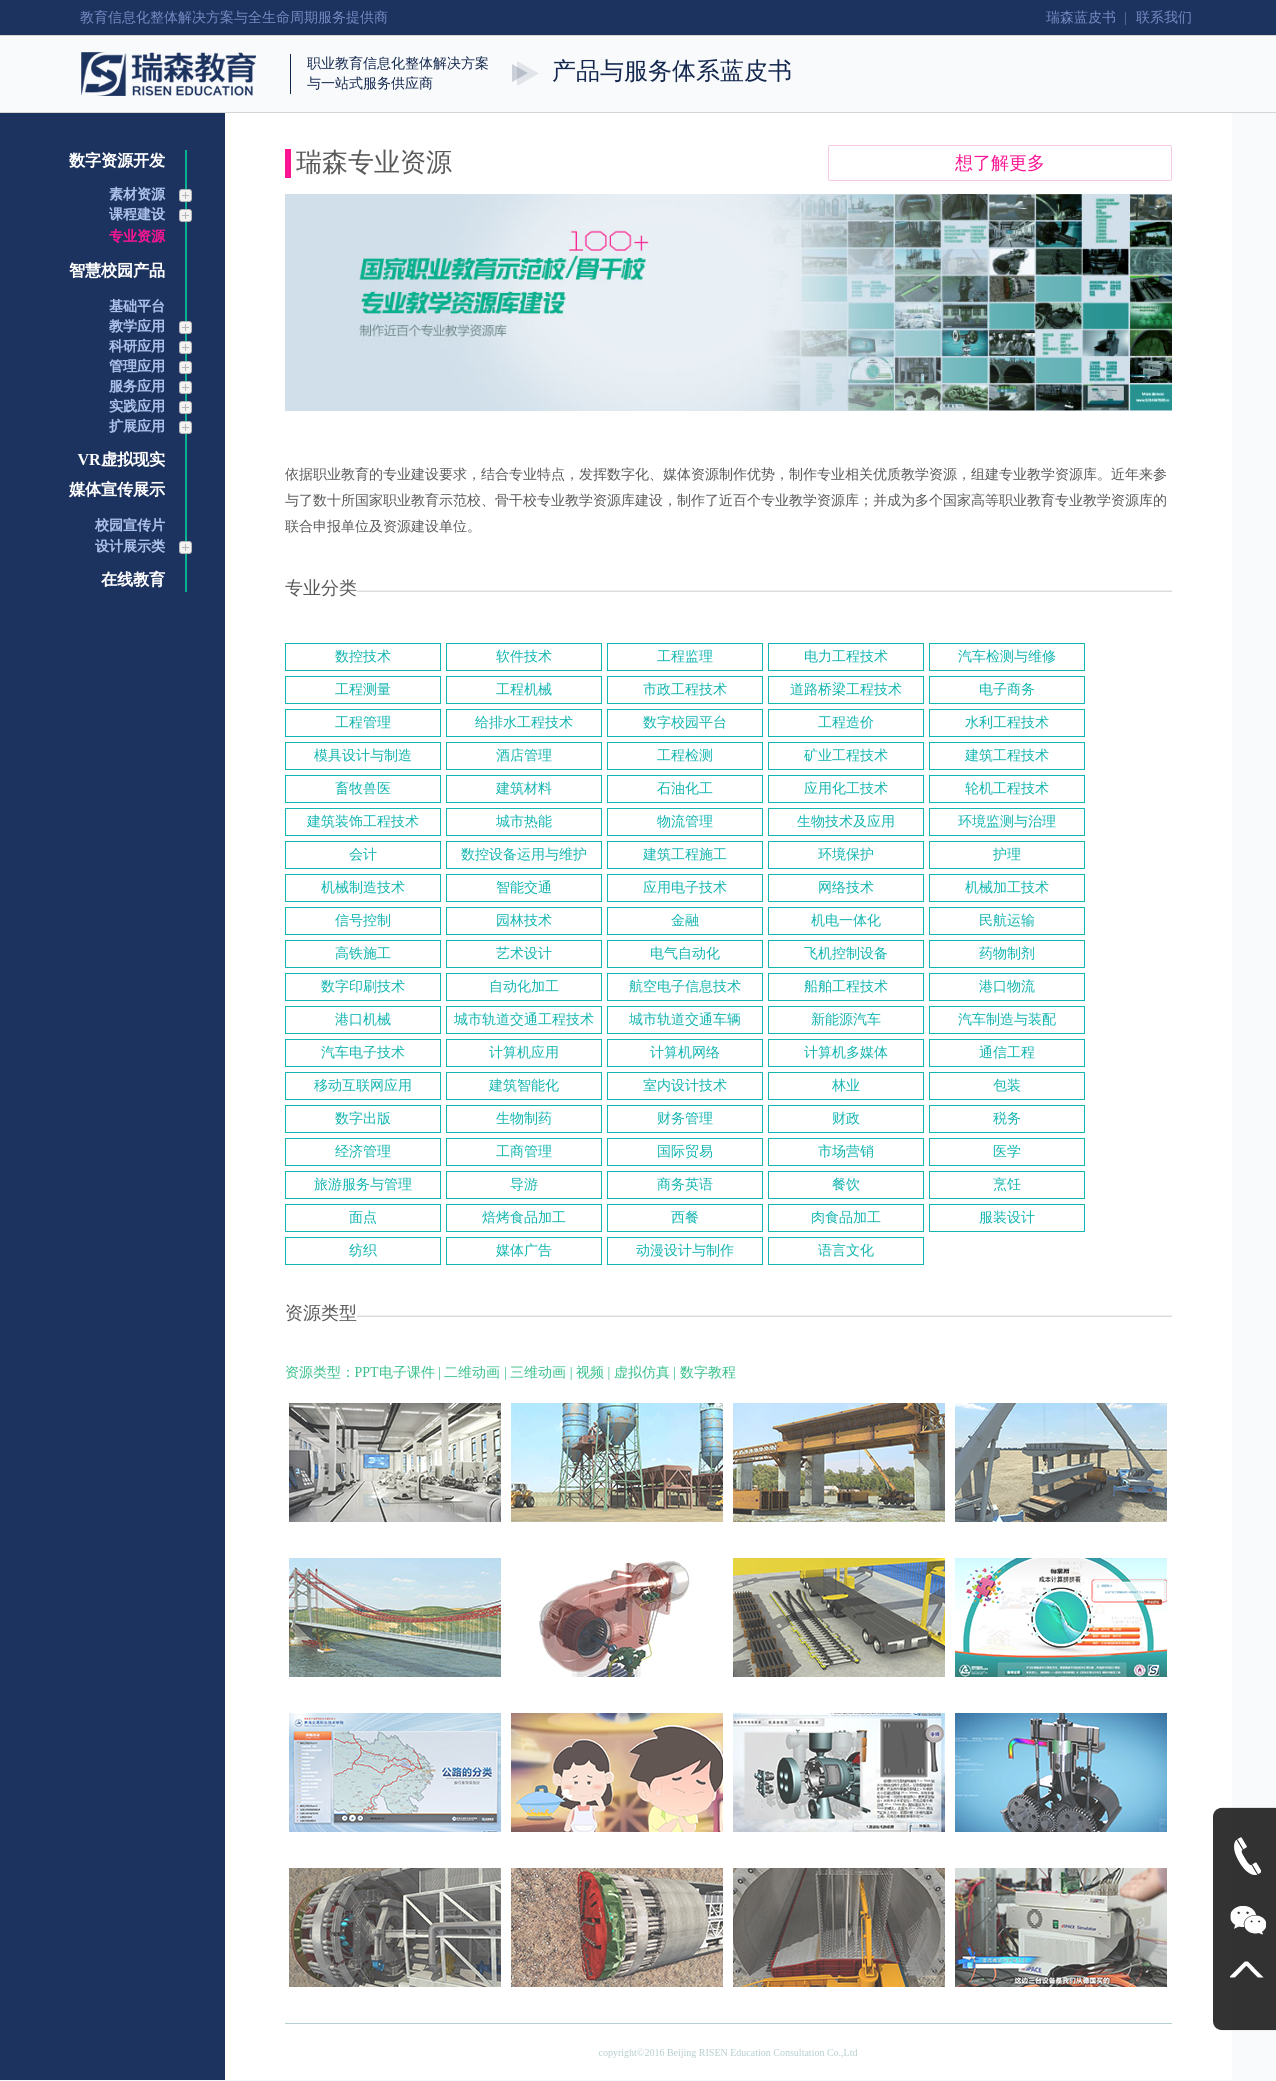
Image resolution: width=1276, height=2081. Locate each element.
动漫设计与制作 (685, 1250)
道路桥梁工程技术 (846, 689)
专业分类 (321, 588)
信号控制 (363, 920)
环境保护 (846, 854)
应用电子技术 (685, 887)
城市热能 (524, 821)
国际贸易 (685, 1151)
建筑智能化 (524, 1085)
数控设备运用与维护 (524, 854)
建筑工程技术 (1007, 755)
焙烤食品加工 (524, 1217)
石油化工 (685, 788)
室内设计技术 (685, 1085)
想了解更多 (1000, 163)
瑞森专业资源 (374, 162)
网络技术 (846, 887)
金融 (685, 920)
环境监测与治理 (1007, 821)
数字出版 (363, 1118)
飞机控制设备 (846, 953)
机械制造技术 (363, 887)
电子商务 (1007, 689)
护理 (1007, 854)
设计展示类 (130, 546)
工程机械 (524, 689)
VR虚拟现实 (120, 459)
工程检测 (685, 755)
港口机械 (363, 1019)
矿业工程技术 (846, 755)
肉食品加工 (846, 1217)
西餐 (685, 1217)
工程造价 (846, 722)
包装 (1007, 1085)
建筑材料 (524, 788)
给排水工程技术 (524, 722)
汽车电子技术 (363, 1052)
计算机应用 (524, 1052)
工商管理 (524, 1151)
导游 (524, 1184)
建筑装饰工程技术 (363, 821)
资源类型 (321, 1313)
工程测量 (363, 689)
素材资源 (137, 194)
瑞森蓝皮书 (1081, 17)
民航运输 (1007, 920)
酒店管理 (524, 755)
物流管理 (685, 821)
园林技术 (524, 920)
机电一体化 (846, 920)
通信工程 (1007, 1052)
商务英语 (685, 1184)
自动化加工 (524, 986)
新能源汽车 (846, 1019)
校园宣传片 (130, 525)
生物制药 (524, 1118)
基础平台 (137, 306)
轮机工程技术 (1007, 788)
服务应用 (137, 386)
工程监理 (685, 656)
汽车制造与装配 (1007, 1019)
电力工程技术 (846, 656)
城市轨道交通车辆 (685, 1019)
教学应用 (137, 326)
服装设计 (1007, 1217)
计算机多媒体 (846, 1052)
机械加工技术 (1007, 887)
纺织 (363, 1250)
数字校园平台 (685, 722)
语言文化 (846, 1250)
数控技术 (363, 656)
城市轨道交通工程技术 (524, 1019)
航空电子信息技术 (685, 986)
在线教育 (133, 579)
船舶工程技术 (846, 986)
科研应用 (137, 346)
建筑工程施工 (685, 854)
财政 (846, 1118)
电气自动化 (685, 953)
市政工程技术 (685, 689)
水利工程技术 (1007, 722)
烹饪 (1007, 1184)
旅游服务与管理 (363, 1184)
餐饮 (846, 1184)
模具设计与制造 (363, 755)
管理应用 (137, 366)
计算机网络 (685, 1052)
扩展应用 (137, 426)
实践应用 (137, 406)
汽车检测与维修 (1007, 656)
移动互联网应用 (363, 1085)
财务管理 (685, 1118)
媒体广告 (524, 1250)
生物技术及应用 (846, 821)
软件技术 (524, 656)
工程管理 (363, 722)
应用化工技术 (846, 788)
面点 (363, 1217)
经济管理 (363, 1151)
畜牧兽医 (363, 788)
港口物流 (1007, 986)
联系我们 (1164, 17)
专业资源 (137, 236)
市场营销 (846, 1151)
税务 (1007, 1118)
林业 (846, 1085)
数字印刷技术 (363, 986)
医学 (1007, 1151)
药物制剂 (1007, 953)
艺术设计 (524, 953)
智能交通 (524, 887)
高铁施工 (363, 953)
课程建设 (137, 214)
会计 (363, 854)
